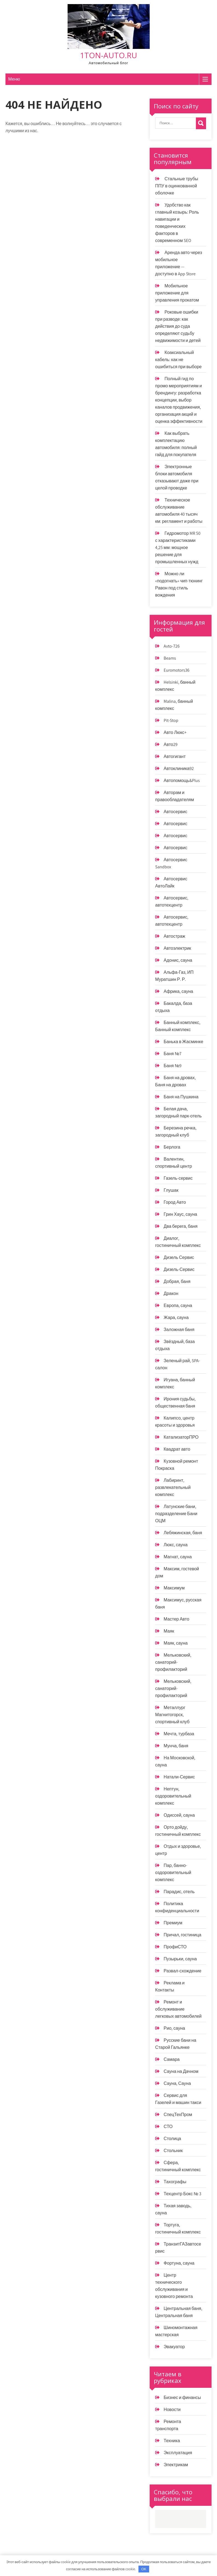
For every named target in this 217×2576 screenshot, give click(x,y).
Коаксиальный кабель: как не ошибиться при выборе (178, 360)
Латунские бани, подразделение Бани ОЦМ (176, 1514)
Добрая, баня (177, 1281)
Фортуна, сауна (179, 2263)
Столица (172, 2138)
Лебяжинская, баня (183, 1533)
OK (143, 2569)
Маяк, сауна (176, 1643)
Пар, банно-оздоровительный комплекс (173, 1872)
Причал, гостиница (182, 1935)
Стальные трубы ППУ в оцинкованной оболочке (176, 186)
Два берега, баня (181, 1226)
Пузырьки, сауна (180, 1959)
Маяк (169, 1631)
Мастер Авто (176, 1619)
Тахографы (175, 2182)
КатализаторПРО (181, 1437)
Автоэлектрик (177, 948)
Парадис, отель (179, 1892)
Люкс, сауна (175, 1545)
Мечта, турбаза (179, 1734)
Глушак (171, 1190)
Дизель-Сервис (179, 1269)
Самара (172, 2059)
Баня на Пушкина (181, 1097)
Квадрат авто (177, 1449)
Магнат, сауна (178, 1557)
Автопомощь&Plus (182, 780)
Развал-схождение (182, 1971)
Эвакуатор (174, 2347)
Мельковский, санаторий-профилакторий (173, 1662)
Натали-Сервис (179, 1777)
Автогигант (175, 756)
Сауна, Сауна (177, 2083)
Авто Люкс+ (175, 732)
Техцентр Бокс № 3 (182, 2194)
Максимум (174, 1588)
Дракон (171, 1293)
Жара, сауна (176, 1317)
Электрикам (176, 2465)
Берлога (172, 1147)
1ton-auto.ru (108, 55)
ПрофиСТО (175, 1947)
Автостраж (174, 936)
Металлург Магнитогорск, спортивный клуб (172, 1715)
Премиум (173, 1923)
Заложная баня (179, 1329)
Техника (172, 2441)
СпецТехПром (178, 2114)
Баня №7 (172, 1054)
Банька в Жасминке (183, 1041)
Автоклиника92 (179, 768)
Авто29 (171, 744)
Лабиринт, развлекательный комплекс (173, 1487)
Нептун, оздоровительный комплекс (173, 1796)
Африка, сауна (178, 991)
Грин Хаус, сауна (180, 1214)
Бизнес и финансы (182, 2397)
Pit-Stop (171, 720)
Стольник (173, 2150)
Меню (14, 79)
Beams (170, 658)
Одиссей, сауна (179, 1815)
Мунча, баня (176, 1746)
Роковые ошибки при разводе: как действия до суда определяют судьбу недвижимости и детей (178, 326)
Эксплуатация (178, 2453)
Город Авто (175, 1202)
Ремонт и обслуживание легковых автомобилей (178, 2009)
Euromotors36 (176, 670)
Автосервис (175, 812)
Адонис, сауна (178, 960)
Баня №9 (172, 1066)
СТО (168, 2126)
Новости (172, 2409)
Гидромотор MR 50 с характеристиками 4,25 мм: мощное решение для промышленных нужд (177, 547)
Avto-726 (172, 646)
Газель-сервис (178, 1178)
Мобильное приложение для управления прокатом (177, 293)
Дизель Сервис (179, 1257)
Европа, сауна (178, 1305)
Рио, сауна (174, 2028)
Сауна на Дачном (181, 2071)
